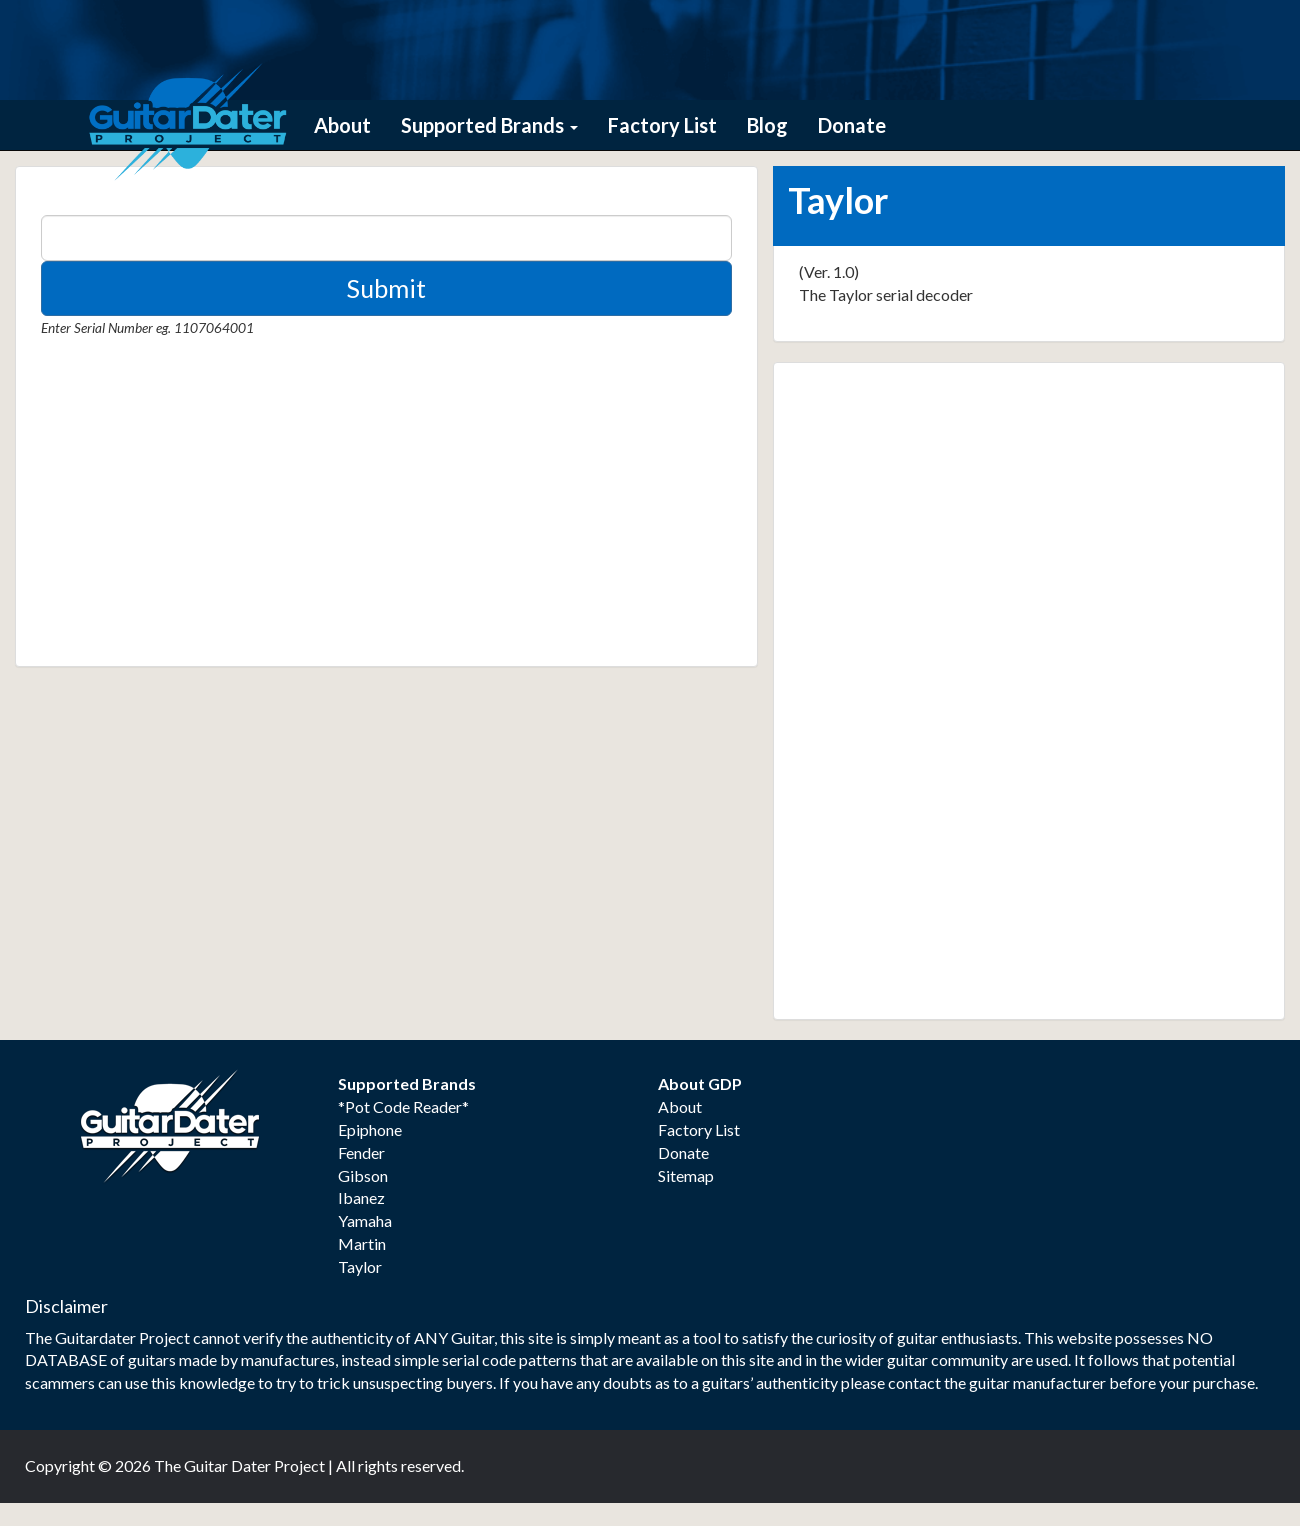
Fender (361, 1152)
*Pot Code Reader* (403, 1106)
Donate (852, 125)
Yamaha (365, 1220)
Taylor (360, 1266)
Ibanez (361, 1197)
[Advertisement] (191, 510)
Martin (362, 1243)
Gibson (363, 1175)
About (342, 125)
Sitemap (686, 1175)
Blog (767, 125)
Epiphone (370, 1129)
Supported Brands (489, 125)
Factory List (662, 125)
